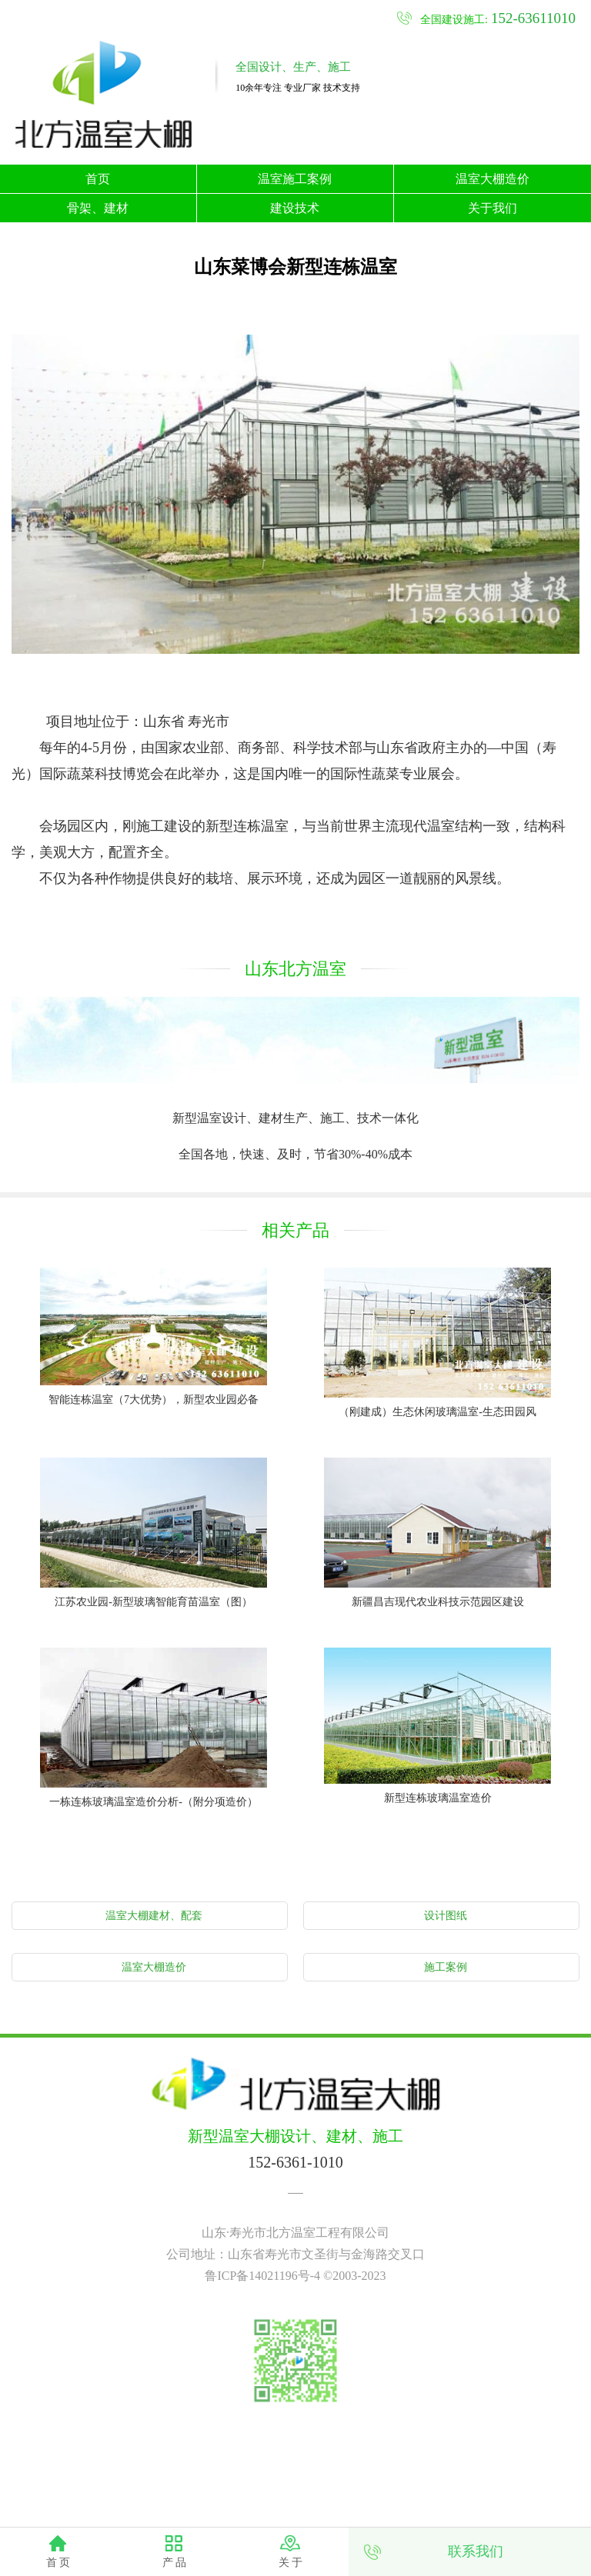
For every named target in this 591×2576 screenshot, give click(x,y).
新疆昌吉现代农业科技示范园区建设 (438, 1602)
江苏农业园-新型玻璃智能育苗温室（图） (153, 1602)
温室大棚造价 (492, 178)
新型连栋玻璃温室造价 (438, 1798)
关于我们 (492, 208)
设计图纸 (445, 1915)
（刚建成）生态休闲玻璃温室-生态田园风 (437, 1412)
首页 (97, 178)
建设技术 (294, 208)
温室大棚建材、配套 (153, 1915)
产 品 (174, 2562)
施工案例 (445, 1967)
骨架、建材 (98, 208)
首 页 (58, 2562)
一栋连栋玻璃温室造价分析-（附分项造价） (153, 1802)
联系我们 (475, 2551)
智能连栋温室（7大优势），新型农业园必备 (153, 1399)
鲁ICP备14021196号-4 (262, 2275)
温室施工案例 (295, 178)
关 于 (291, 2562)
